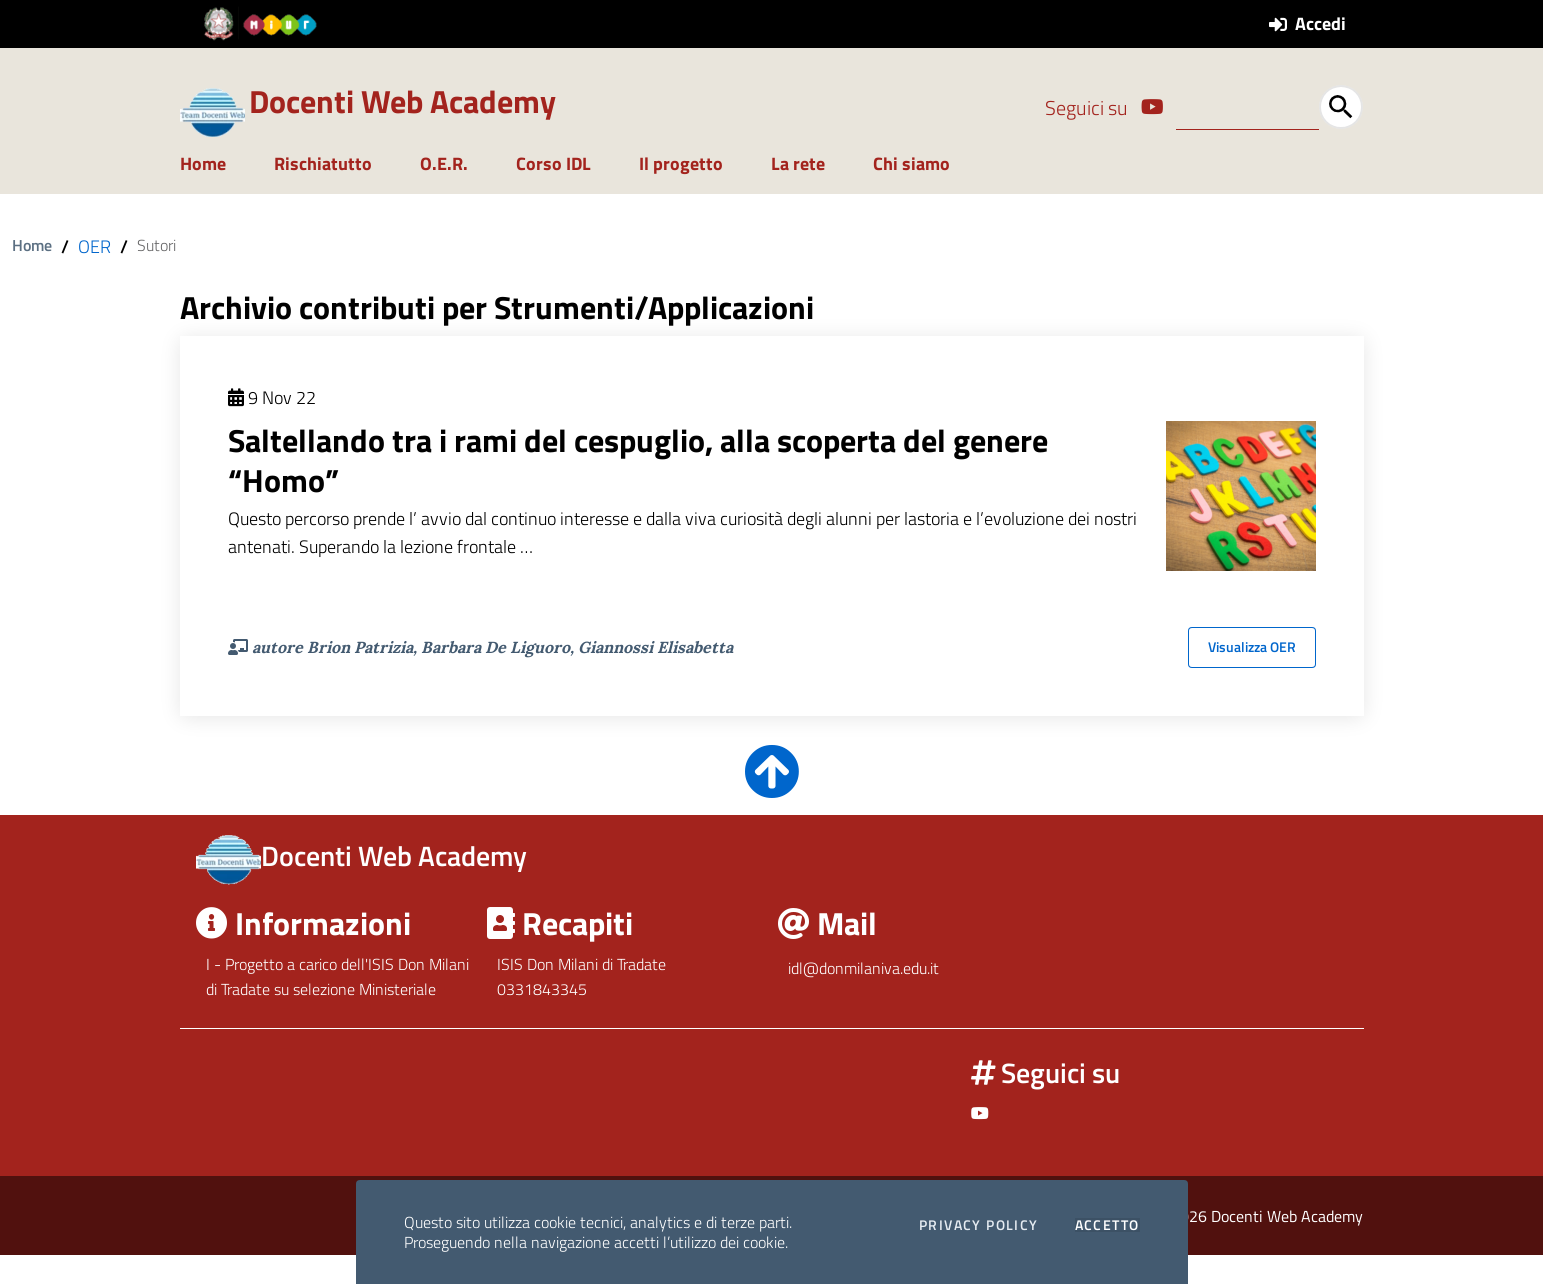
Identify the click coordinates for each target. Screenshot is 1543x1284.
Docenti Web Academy (402, 101)
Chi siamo (911, 193)
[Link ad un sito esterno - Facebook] (1152, 107)
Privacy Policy (979, 1224)
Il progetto (681, 193)
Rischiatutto (323, 193)
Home (203, 193)
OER (94, 276)
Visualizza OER (1252, 677)
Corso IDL (553, 193)
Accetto (1107, 1224)
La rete (798, 193)
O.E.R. (444, 193)
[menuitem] (215, 195)
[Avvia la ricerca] (1341, 107)
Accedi (1320, 23)
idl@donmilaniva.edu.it (863, 998)
